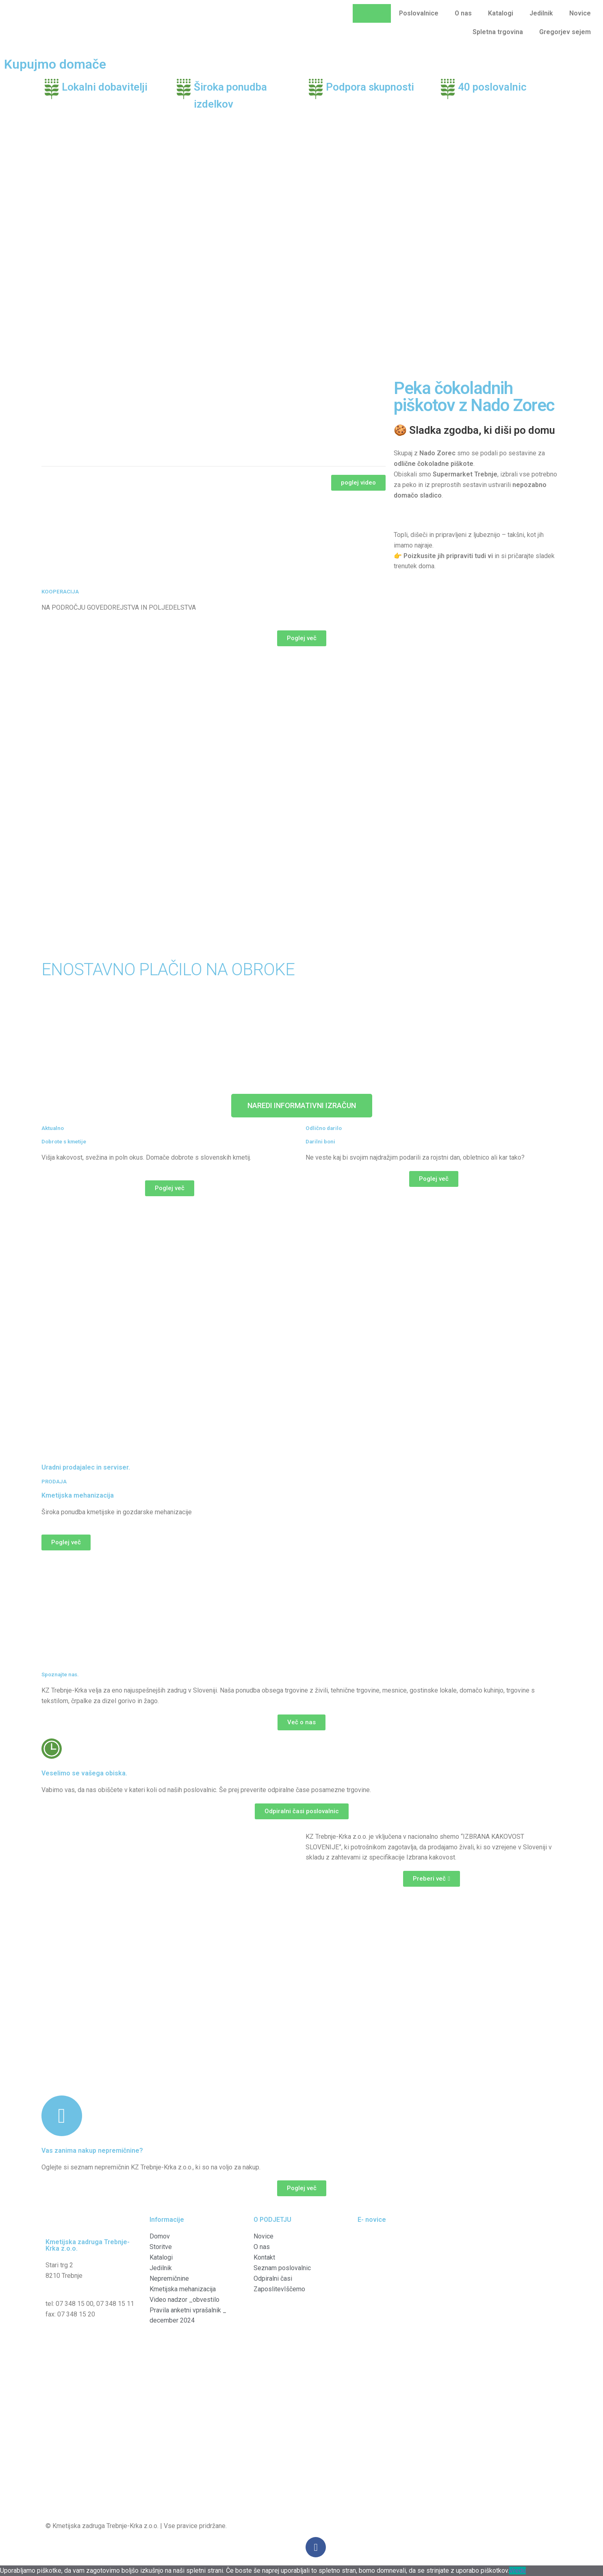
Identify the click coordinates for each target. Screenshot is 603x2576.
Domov (372, 13)
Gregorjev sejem (565, 32)
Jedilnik (541, 13)
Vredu (517, 2570)
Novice (580, 13)
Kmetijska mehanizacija (77, 1495)
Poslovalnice (418, 13)
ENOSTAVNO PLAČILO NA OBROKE (168, 969)
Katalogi (500, 13)
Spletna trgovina (498, 32)
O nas (463, 13)
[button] (358, 483)
